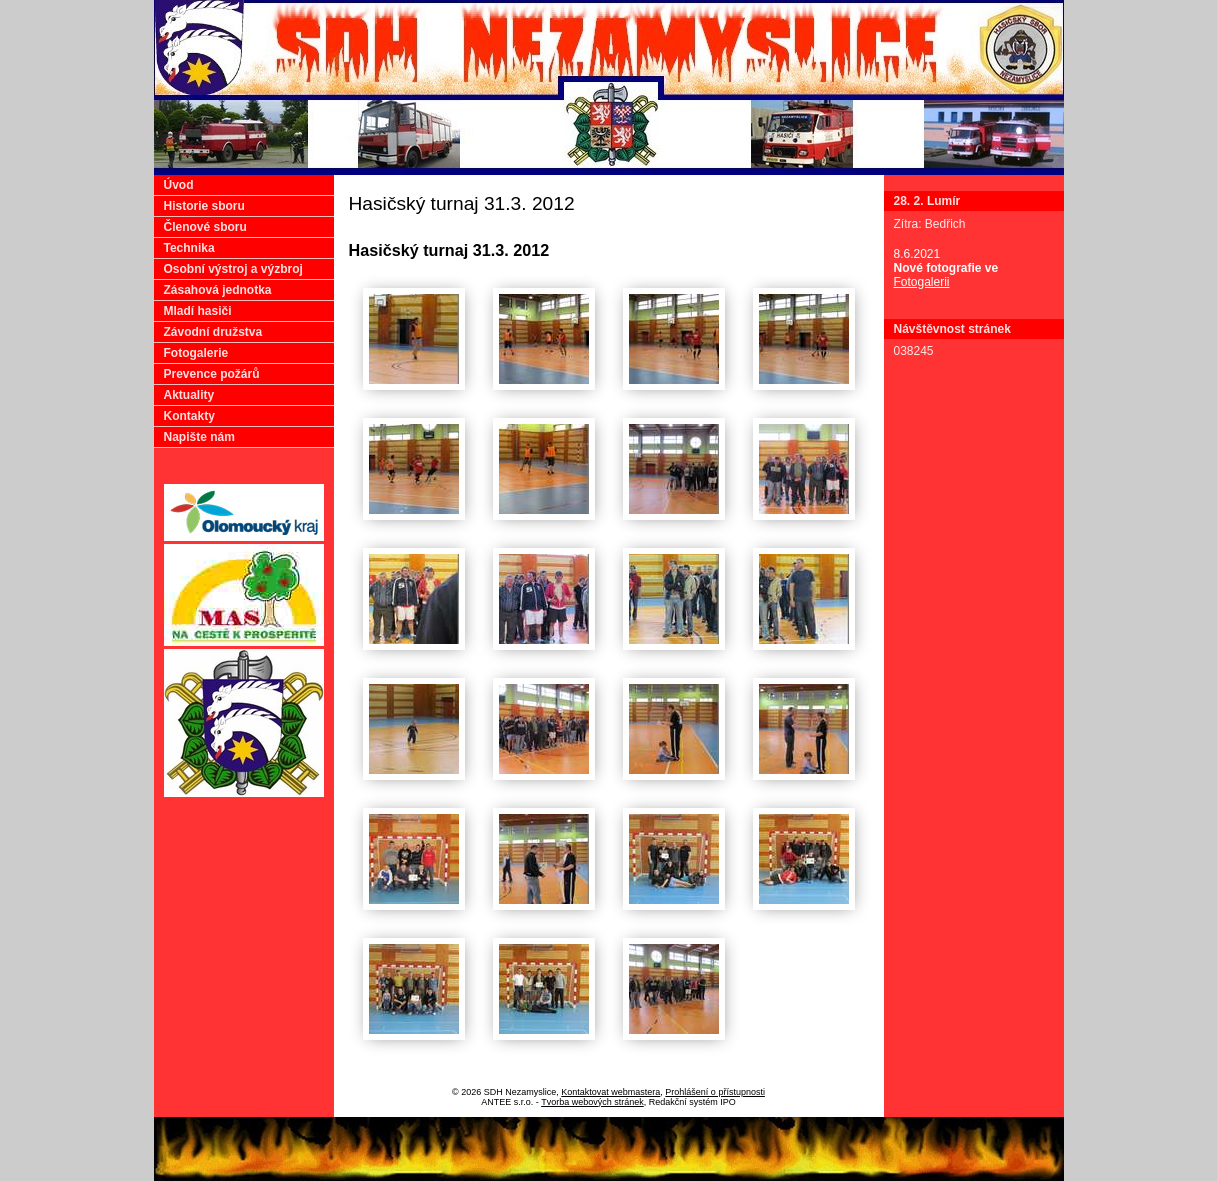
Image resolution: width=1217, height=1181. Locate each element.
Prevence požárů (212, 374)
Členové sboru (205, 227)
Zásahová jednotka (218, 290)
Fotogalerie (196, 353)
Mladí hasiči (198, 311)
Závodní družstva (213, 332)
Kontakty (189, 416)
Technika (189, 248)
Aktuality (189, 395)
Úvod (179, 185)
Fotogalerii (922, 282)
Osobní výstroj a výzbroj (233, 269)
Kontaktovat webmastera (610, 1092)
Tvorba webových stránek (592, 1102)
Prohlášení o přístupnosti (715, 1092)
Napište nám (199, 437)
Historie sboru (204, 206)
